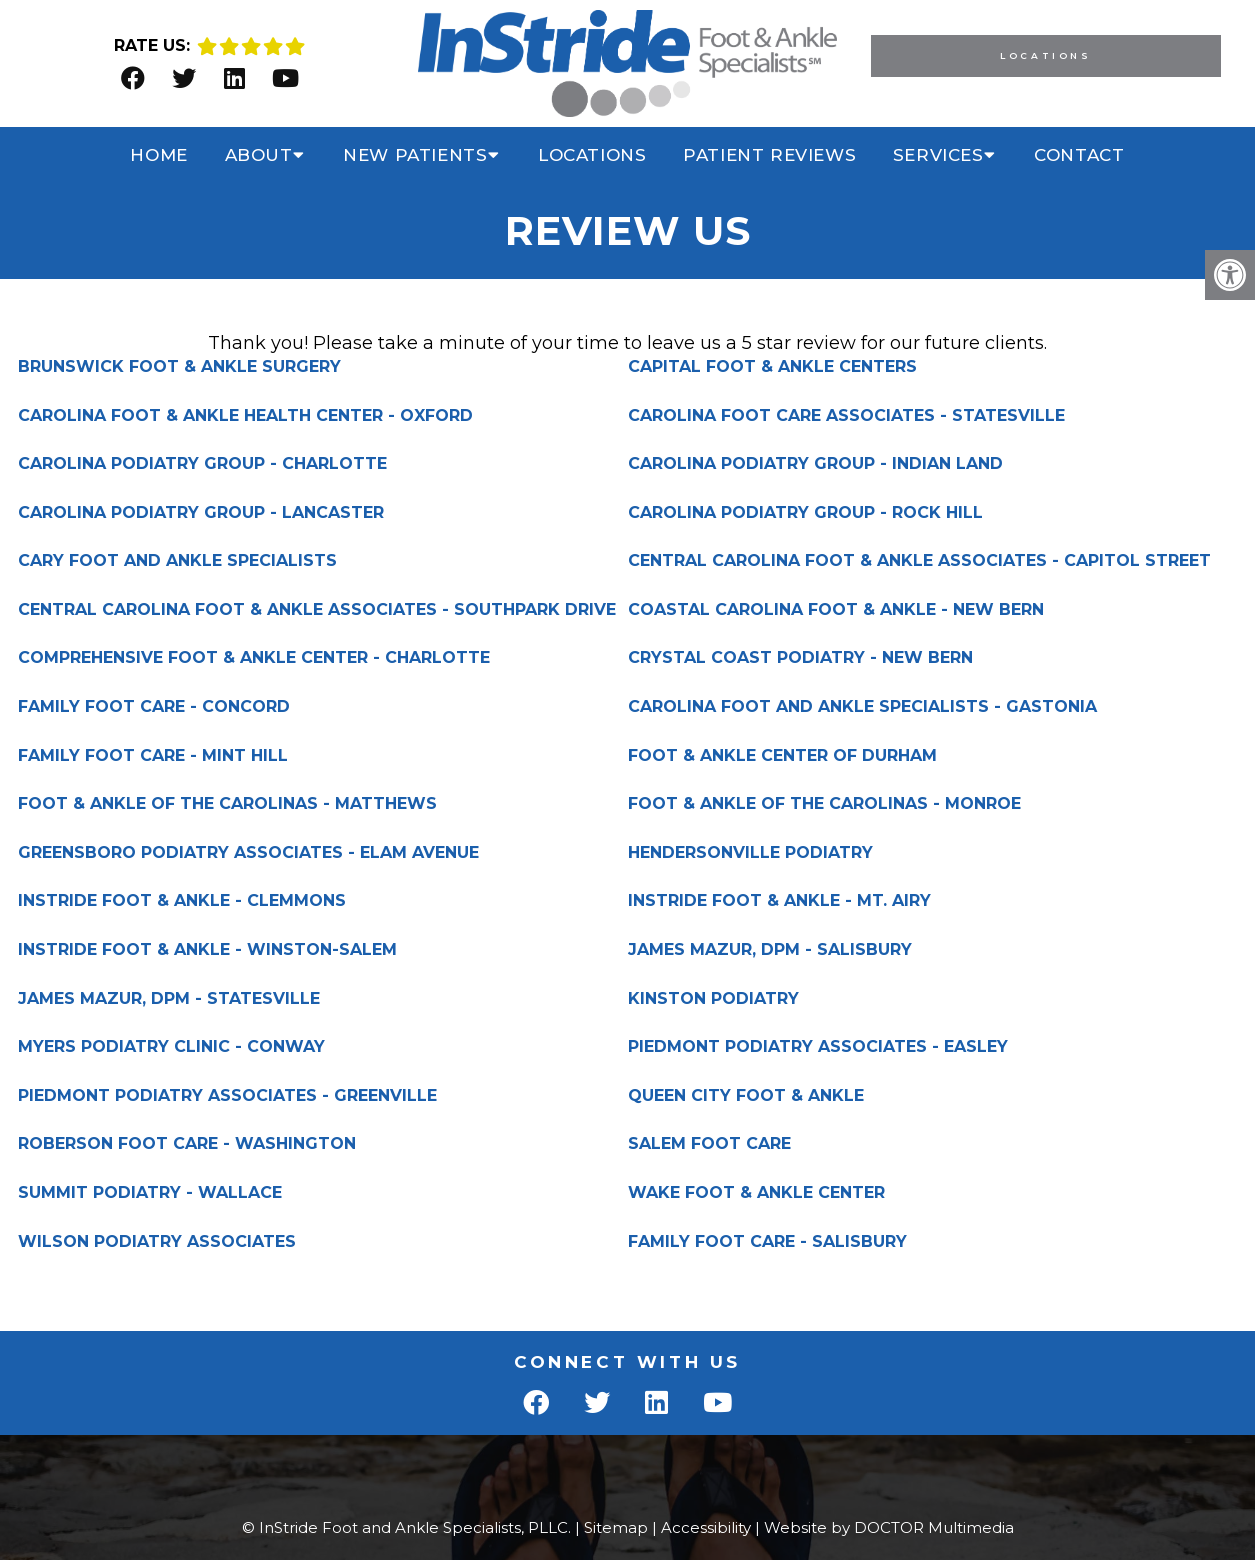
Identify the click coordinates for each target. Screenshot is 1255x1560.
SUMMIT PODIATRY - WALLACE (150, 1193)
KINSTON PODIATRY (713, 999)
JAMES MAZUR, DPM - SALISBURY (770, 950)
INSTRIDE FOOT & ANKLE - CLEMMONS (182, 901)
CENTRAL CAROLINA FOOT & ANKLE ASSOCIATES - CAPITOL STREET (919, 561)
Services (938, 155)
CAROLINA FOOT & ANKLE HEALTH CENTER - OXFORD (245, 416)
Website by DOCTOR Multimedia (889, 1527)
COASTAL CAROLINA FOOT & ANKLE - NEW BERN (836, 610)
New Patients (415, 155)
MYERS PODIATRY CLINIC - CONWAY (171, 1047)
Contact (1079, 155)
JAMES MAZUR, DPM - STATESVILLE (169, 999)
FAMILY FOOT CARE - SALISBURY (767, 1242)
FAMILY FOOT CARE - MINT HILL (153, 756)
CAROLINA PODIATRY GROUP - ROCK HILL (805, 513)
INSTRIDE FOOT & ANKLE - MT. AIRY (779, 901)
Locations (1045, 55)
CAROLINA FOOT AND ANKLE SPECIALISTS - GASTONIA (862, 707)
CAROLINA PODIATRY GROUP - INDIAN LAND (815, 464)
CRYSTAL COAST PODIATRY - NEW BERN (800, 658)
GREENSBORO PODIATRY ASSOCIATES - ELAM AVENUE (248, 853)
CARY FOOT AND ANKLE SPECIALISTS (177, 561)
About (259, 155)
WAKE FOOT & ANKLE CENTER (756, 1193)
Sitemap (616, 1527)
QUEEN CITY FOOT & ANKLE (746, 1096)
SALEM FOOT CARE (709, 1144)
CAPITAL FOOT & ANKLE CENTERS (772, 367)
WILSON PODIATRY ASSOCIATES (157, 1242)
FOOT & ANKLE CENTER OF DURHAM (782, 756)
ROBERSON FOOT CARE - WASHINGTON (187, 1144)
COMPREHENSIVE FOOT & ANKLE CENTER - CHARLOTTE (254, 658)
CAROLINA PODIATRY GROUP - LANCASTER (201, 513)
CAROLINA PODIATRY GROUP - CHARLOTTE (202, 464)
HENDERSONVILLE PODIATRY (750, 853)
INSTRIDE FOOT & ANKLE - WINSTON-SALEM (207, 950)
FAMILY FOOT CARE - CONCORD (154, 707)
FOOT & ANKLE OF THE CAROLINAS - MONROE (824, 804)
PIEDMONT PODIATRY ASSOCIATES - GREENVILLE (227, 1096)
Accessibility (706, 1527)
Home (158, 155)
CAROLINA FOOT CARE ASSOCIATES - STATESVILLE (846, 416)
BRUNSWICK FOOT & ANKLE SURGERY (179, 367)
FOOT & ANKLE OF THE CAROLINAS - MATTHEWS (227, 804)
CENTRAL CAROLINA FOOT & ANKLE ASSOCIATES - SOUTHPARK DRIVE (317, 610)
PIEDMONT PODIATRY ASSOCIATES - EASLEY (818, 1047)
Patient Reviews (769, 155)
